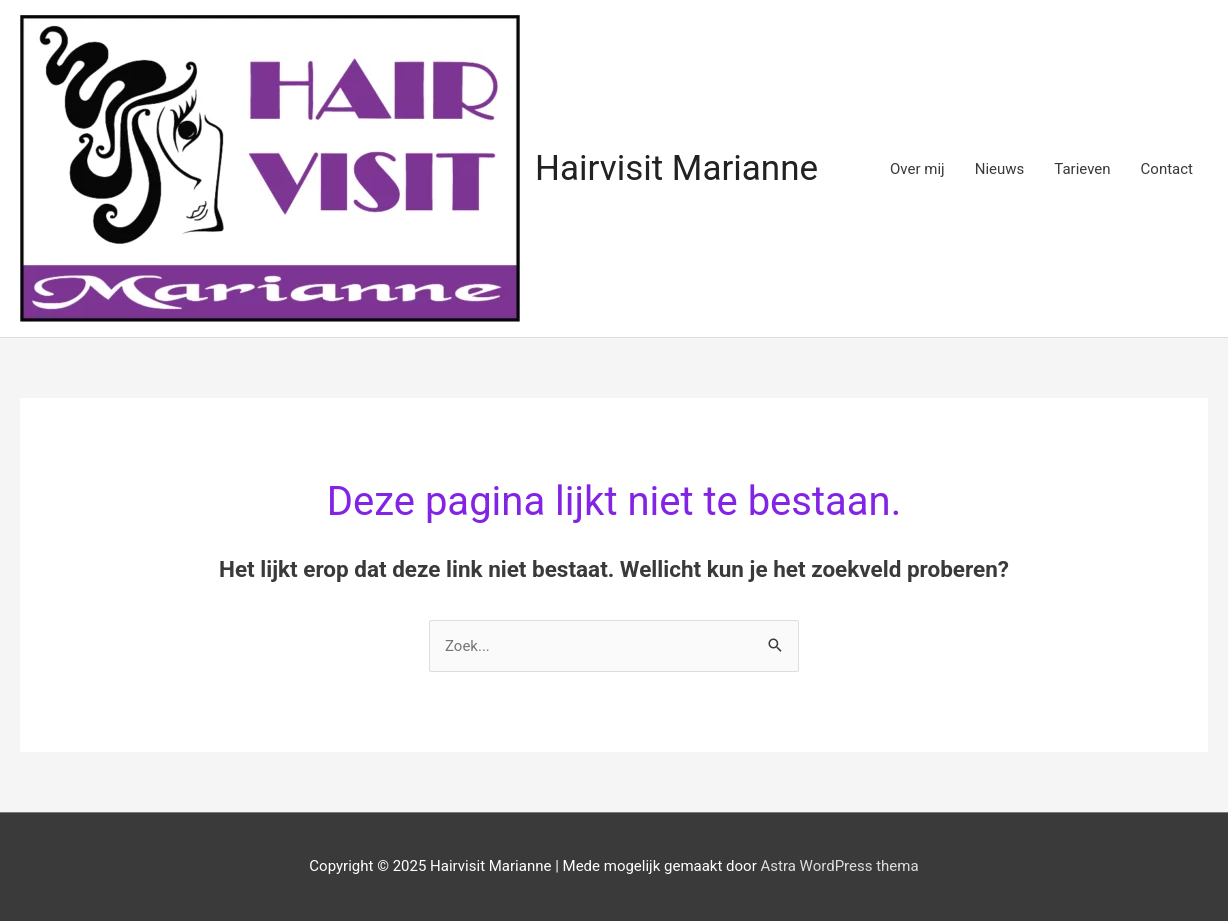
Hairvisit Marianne (676, 168)
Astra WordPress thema (839, 866)
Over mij (917, 169)
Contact (1167, 169)
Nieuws (1000, 169)
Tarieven (1082, 169)
